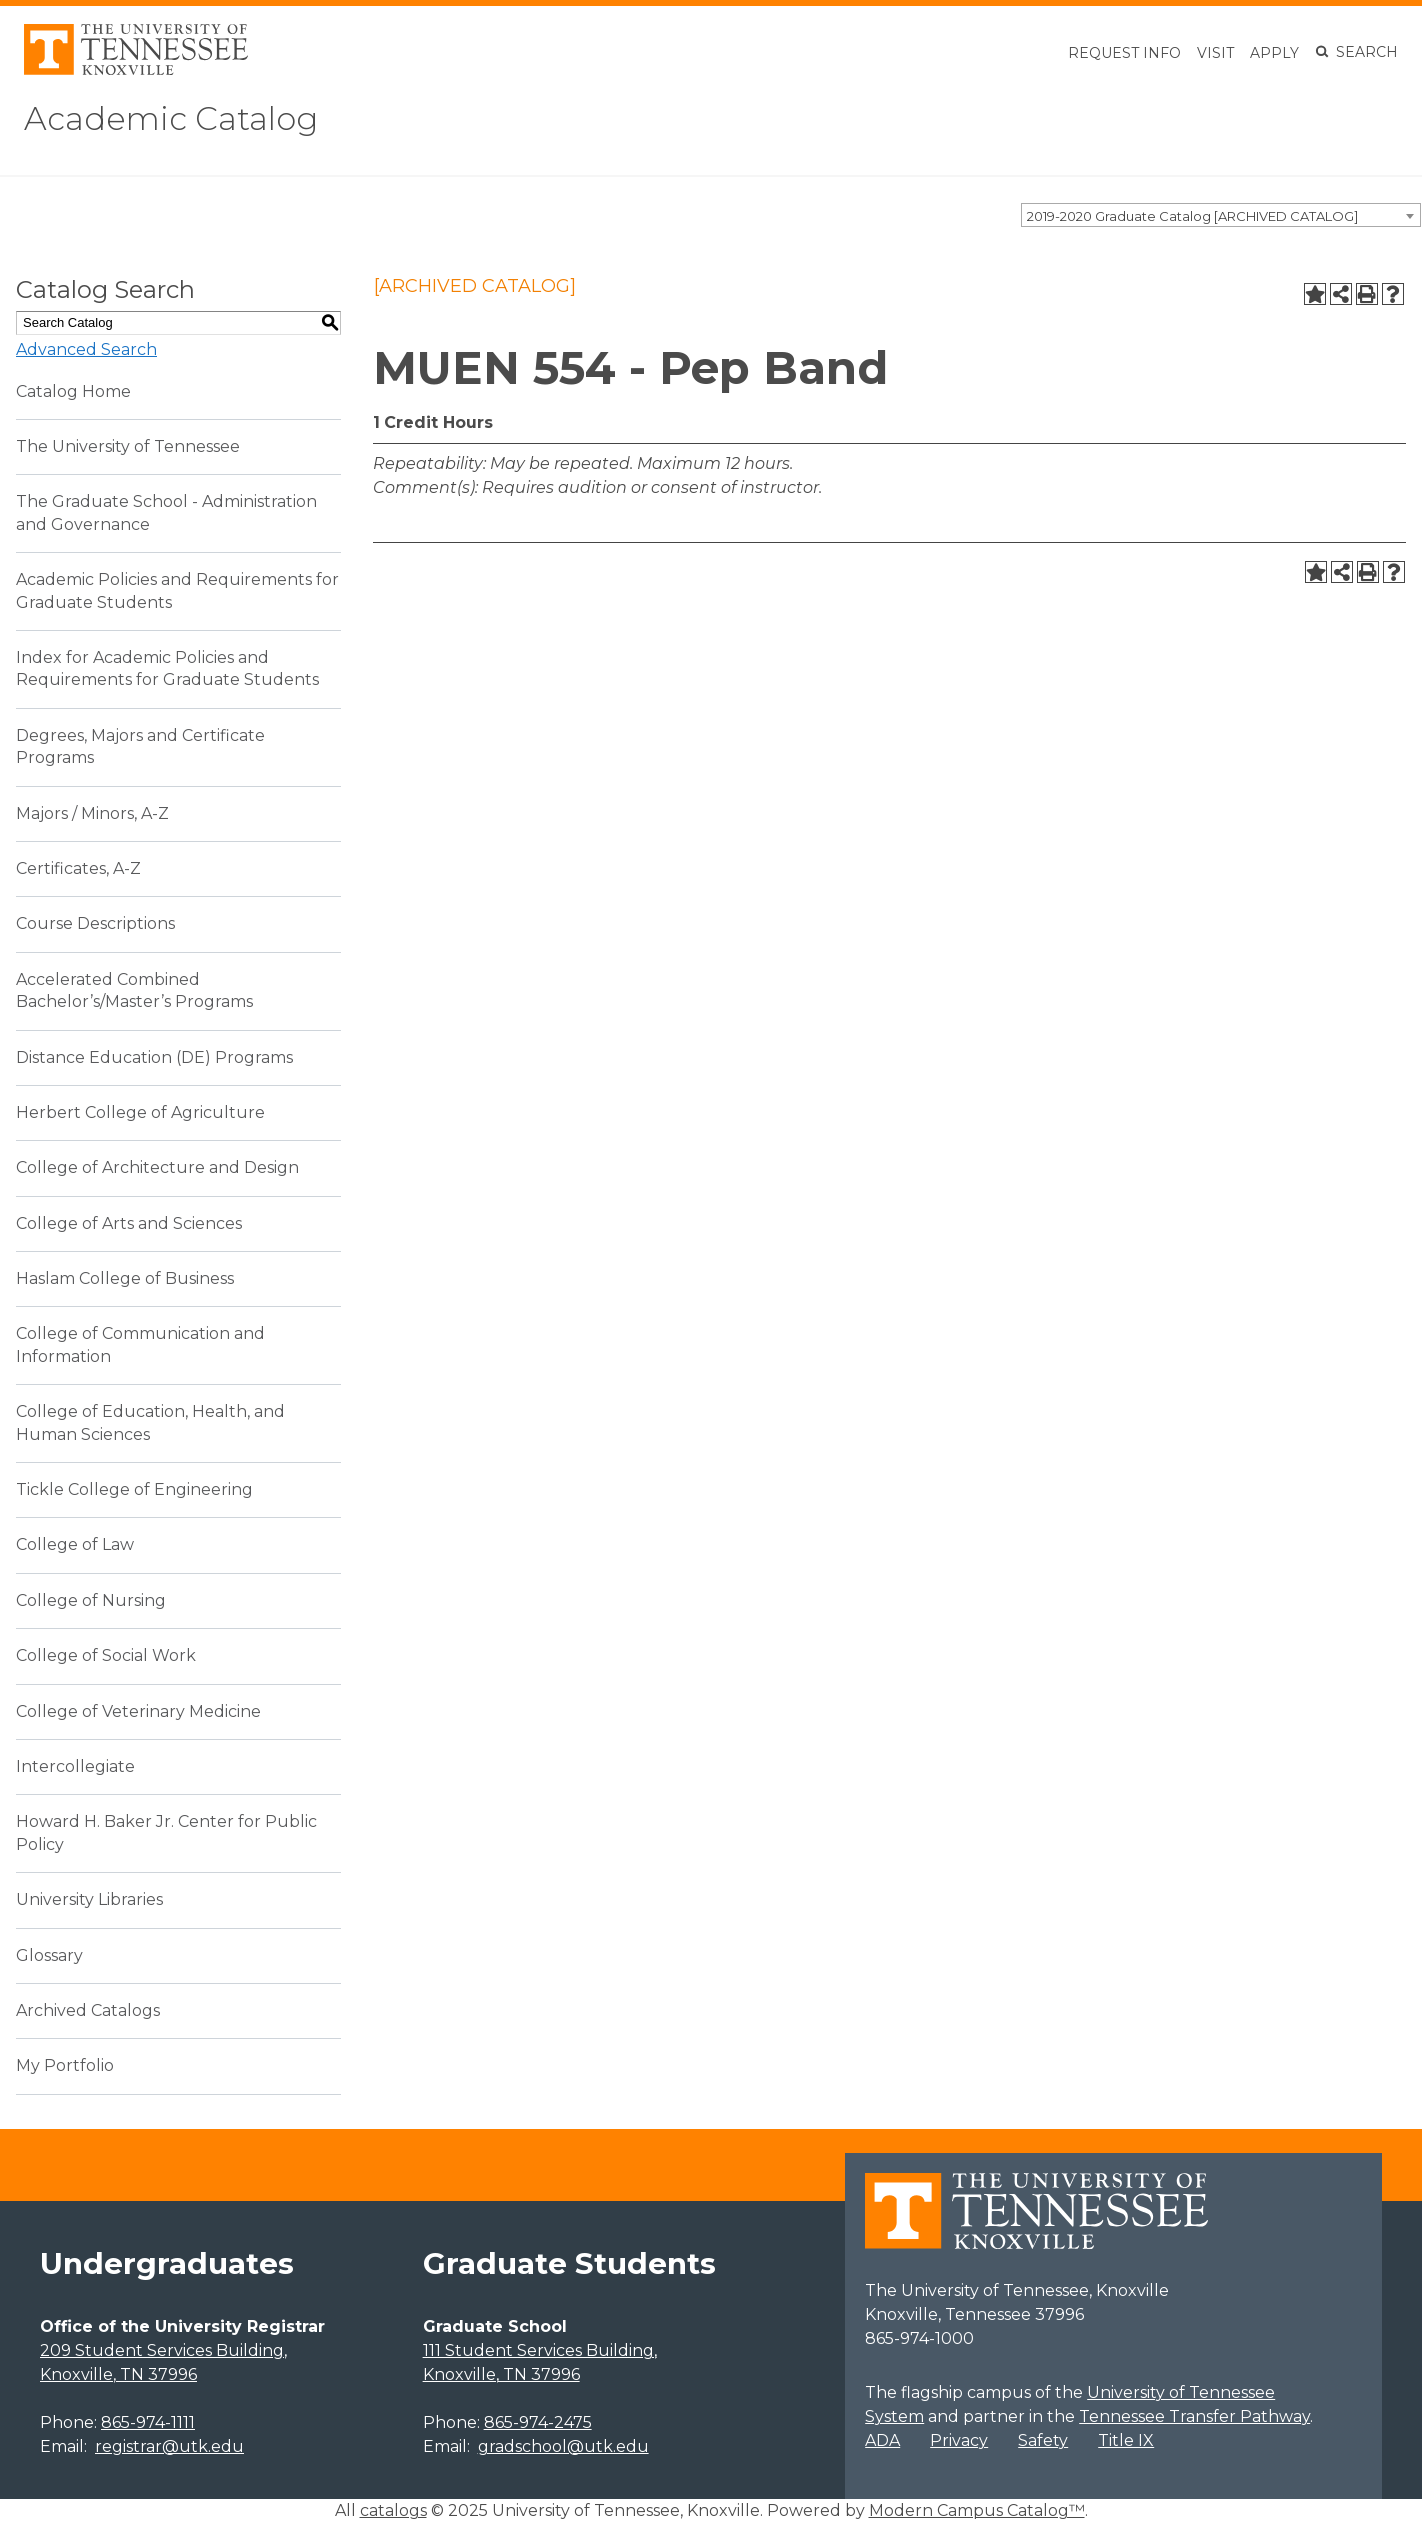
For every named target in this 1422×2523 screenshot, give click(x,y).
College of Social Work (106, 1655)
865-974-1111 (148, 2422)
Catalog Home (73, 391)
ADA (882, 2440)
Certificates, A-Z (78, 868)
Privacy (959, 2440)
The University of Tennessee (128, 446)
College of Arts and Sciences (129, 1223)
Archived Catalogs (88, 2010)
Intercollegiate (75, 1766)
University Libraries (89, 1899)
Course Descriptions (95, 923)
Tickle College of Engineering (134, 1489)
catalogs (393, 2510)
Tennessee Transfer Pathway (1194, 2416)
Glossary (49, 1955)
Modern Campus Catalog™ (977, 2510)
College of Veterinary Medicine (138, 1711)
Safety (1043, 2440)
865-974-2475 (538, 2422)
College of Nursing (91, 1600)
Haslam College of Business (125, 1278)
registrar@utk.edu (169, 2446)
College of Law (75, 1544)
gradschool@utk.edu (563, 2446)
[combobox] (1221, 215)
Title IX (1126, 2440)
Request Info (1124, 53)
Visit (1215, 53)
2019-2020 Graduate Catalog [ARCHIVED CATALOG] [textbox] (1192, 216)
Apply (1274, 53)
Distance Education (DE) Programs (154, 1057)
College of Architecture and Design (157, 1167)
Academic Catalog (171, 118)
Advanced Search (86, 349)
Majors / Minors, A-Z (92, 813)
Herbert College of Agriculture (140, 1112)
